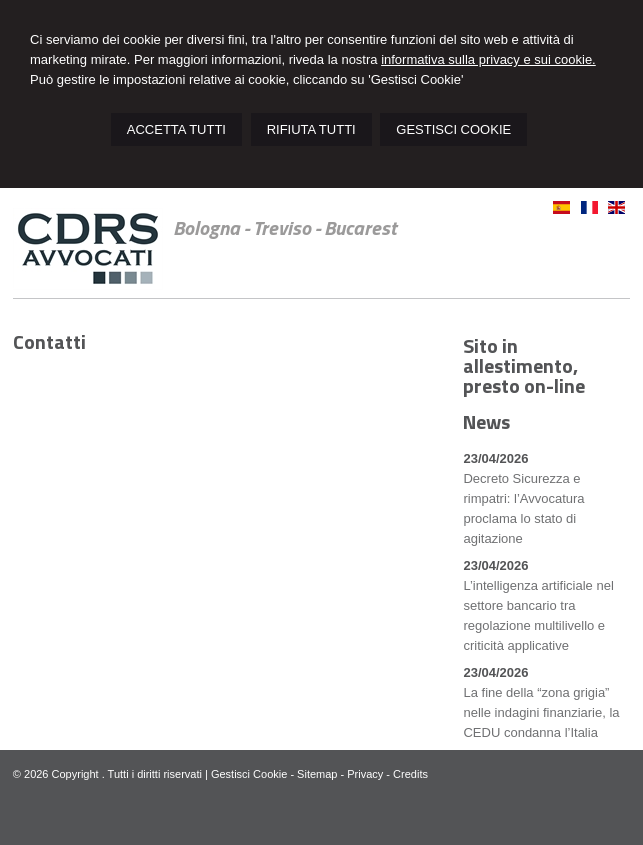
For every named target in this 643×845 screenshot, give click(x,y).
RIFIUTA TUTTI (311, 129)
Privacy (365, 774)
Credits (410, 774)
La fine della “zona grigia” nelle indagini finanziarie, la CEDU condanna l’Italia (541, 712)
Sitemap (317, 774)
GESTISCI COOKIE (453, 129)
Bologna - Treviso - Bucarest (285, 228)
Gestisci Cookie (249, 774)
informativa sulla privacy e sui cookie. (488, 59)
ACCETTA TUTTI (176, 129)
